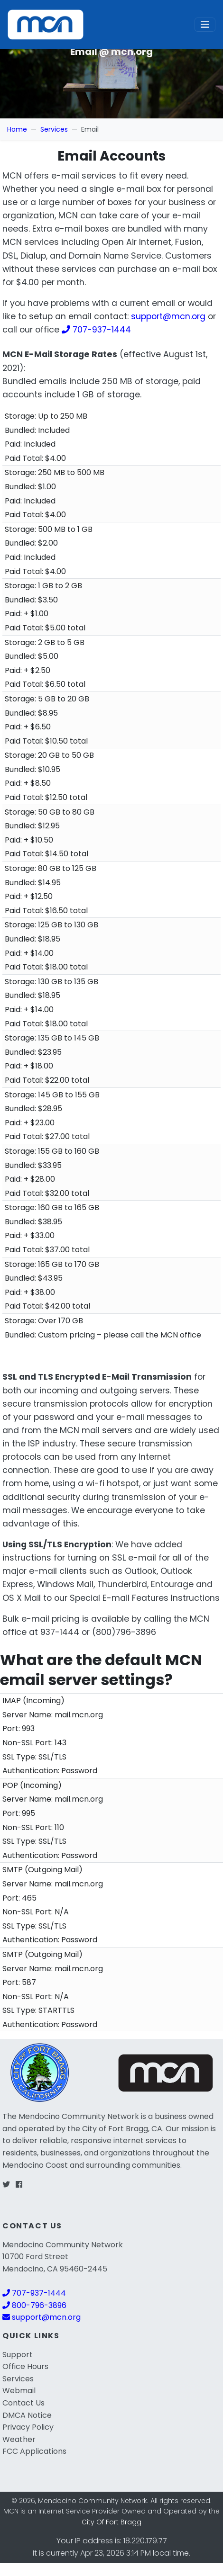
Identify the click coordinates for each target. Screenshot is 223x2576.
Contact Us (23, 2402)
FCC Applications (34, 2451)
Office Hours (25, 2366)
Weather (19, 2439)
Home (17, 129)
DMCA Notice (27, 2415)
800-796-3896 (34, 2305)
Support (17, 2354)
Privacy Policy (28, 2427)
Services (54, 129)
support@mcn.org (168, 316)
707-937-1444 (96, 329)
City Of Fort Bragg (111, 2522)
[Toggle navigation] (205, 25)
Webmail (19, 2390)
